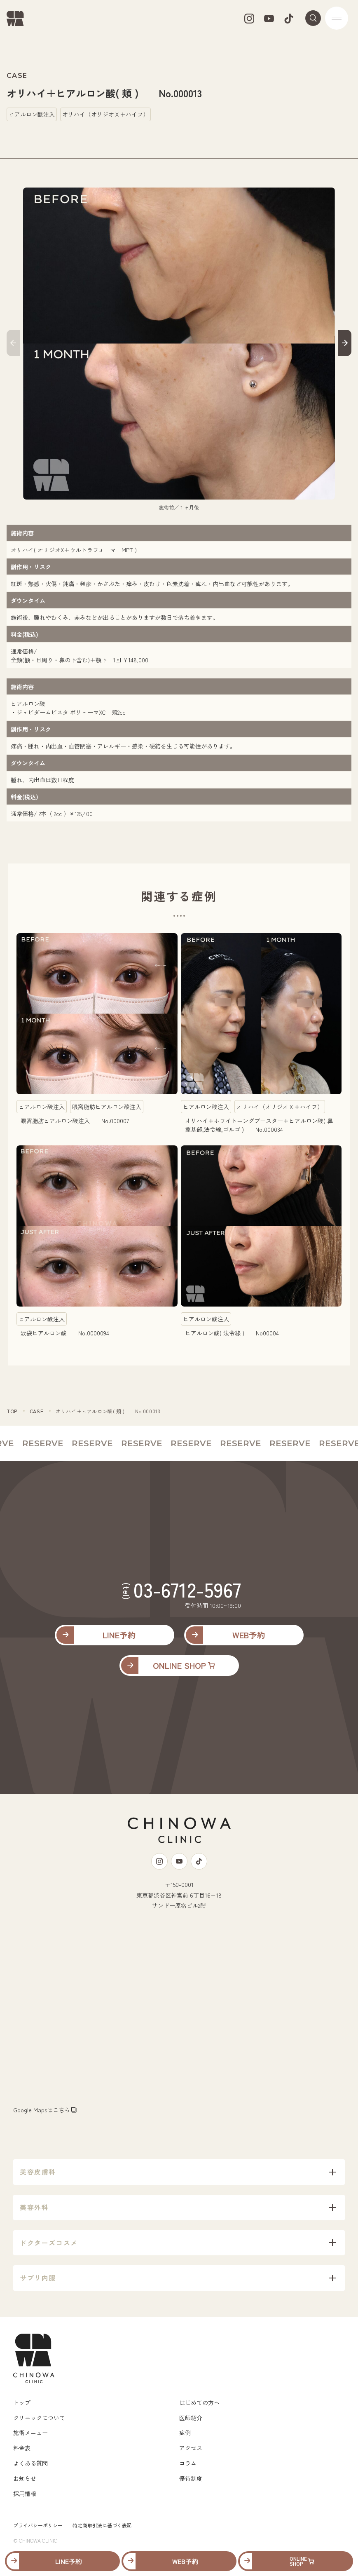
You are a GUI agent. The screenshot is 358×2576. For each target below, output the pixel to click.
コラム (188, 2463)
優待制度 (190, 2478)
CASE (36, 1411)
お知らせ (24, 2478)
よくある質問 (30, 2463)
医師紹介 (190, 2418)
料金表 (21, 2448)
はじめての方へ (199, 2402)
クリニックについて (39, 2418)
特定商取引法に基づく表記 (102, 2525)
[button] (13, 344)
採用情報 (24, 2493)
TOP (12, 1411)
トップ (21, 2402)
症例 (185, 2432)
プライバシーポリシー (38, 2525)
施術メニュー (30, 2432)
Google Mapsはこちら (41, 2110)
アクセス (190, 2448)
